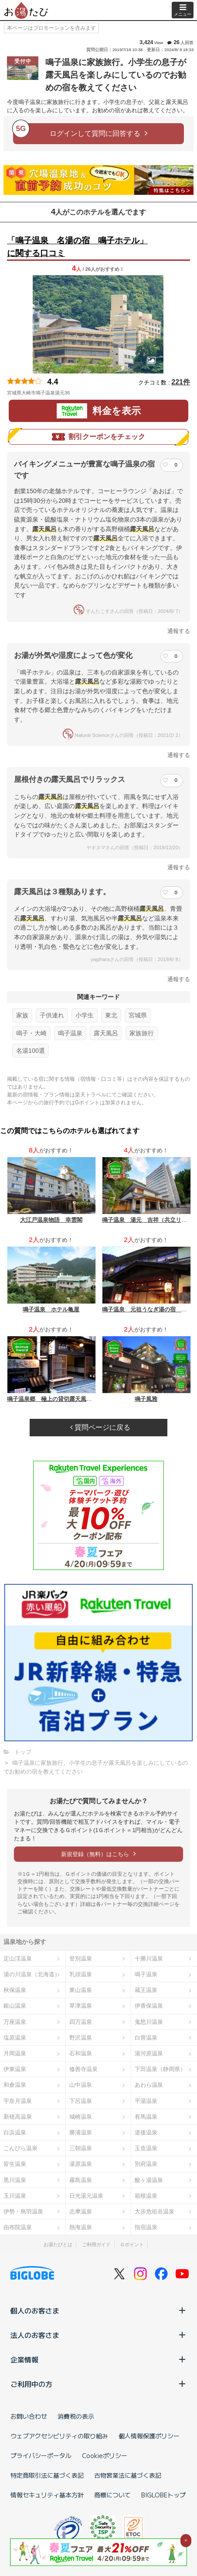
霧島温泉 (80, 2180)
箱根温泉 (146, 2195)
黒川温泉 (14, 2180)
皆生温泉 (14, 2164)
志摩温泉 (80, 2211)
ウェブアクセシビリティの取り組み (59, 2435)
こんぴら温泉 (20, 2148)
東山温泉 (80, 1990)
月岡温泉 (14, 2053)
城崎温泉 (80, 2116)
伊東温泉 (14, 2069)
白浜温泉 (14, 2132)
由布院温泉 (17, 2227)
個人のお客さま (98, 2310)
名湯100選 (30, 1050)
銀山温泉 (14, 2005)
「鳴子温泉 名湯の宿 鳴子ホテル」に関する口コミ (77, 247)
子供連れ (52, 1015)
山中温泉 (80, 2085)
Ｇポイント (132, 2244)
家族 (22, 1015)
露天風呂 (106, 1033)
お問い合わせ (28, 2416)
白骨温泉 (146, 2037)
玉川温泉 (14, 2195)
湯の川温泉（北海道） (31, 1974)
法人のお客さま (98, 2335)
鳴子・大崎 (31, 1033)
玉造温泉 (146, 2148)
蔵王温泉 (146, 1990)
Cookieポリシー (104, 2455)
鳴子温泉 (70, 1033)
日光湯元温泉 (86, 2195)
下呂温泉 (80, 2101)
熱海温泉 (80, 2227)
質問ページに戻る (100, 1427)
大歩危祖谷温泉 (154, 2211)
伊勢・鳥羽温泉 (23, 2211)
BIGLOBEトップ (163, 2494)
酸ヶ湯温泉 (149, 2180)
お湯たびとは (58, 2244)
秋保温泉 (14, 1990)
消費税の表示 (76, 2416)
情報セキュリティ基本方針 (47, 2494)
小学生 (84, 1015)
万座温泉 (14, 2022)
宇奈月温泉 (17, 2101)
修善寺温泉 (83, 2069)
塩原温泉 (14, 2037)
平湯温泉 (146, 2101)
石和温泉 (80, 2053)
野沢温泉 (80, 2037)
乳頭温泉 (80, 1974)
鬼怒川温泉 (149, 2022)
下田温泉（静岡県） (160, 2069)
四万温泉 (80, 2022)
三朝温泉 (80, 2148)
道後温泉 (146, 2132)
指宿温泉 (146, 2227)
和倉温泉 (14, 2085)
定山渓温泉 (17, 1958)
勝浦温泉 (80, 2132)
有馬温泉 (146, 2116)
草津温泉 (80, 2005)
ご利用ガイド (96, 2244)
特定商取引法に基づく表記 (47, 2475)
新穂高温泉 (17, 2116)
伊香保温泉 (149, 2005)
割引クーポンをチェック (98, 437)
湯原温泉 (80, 2164)
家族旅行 (141, 1033)
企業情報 (98, 2359)
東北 (111, 1015)
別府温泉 (146, 2164)
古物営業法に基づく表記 (127, 2475)
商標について (112, 2494)
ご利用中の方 (98, 2384)
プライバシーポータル (40, 2455)
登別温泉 (80, 1958)
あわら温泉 (149, 2085)
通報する (178, 631)
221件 (180, 382)
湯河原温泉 (149, 2053)
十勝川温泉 (149, 1958)
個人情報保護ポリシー (149, 2435)
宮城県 (138, 1015)
